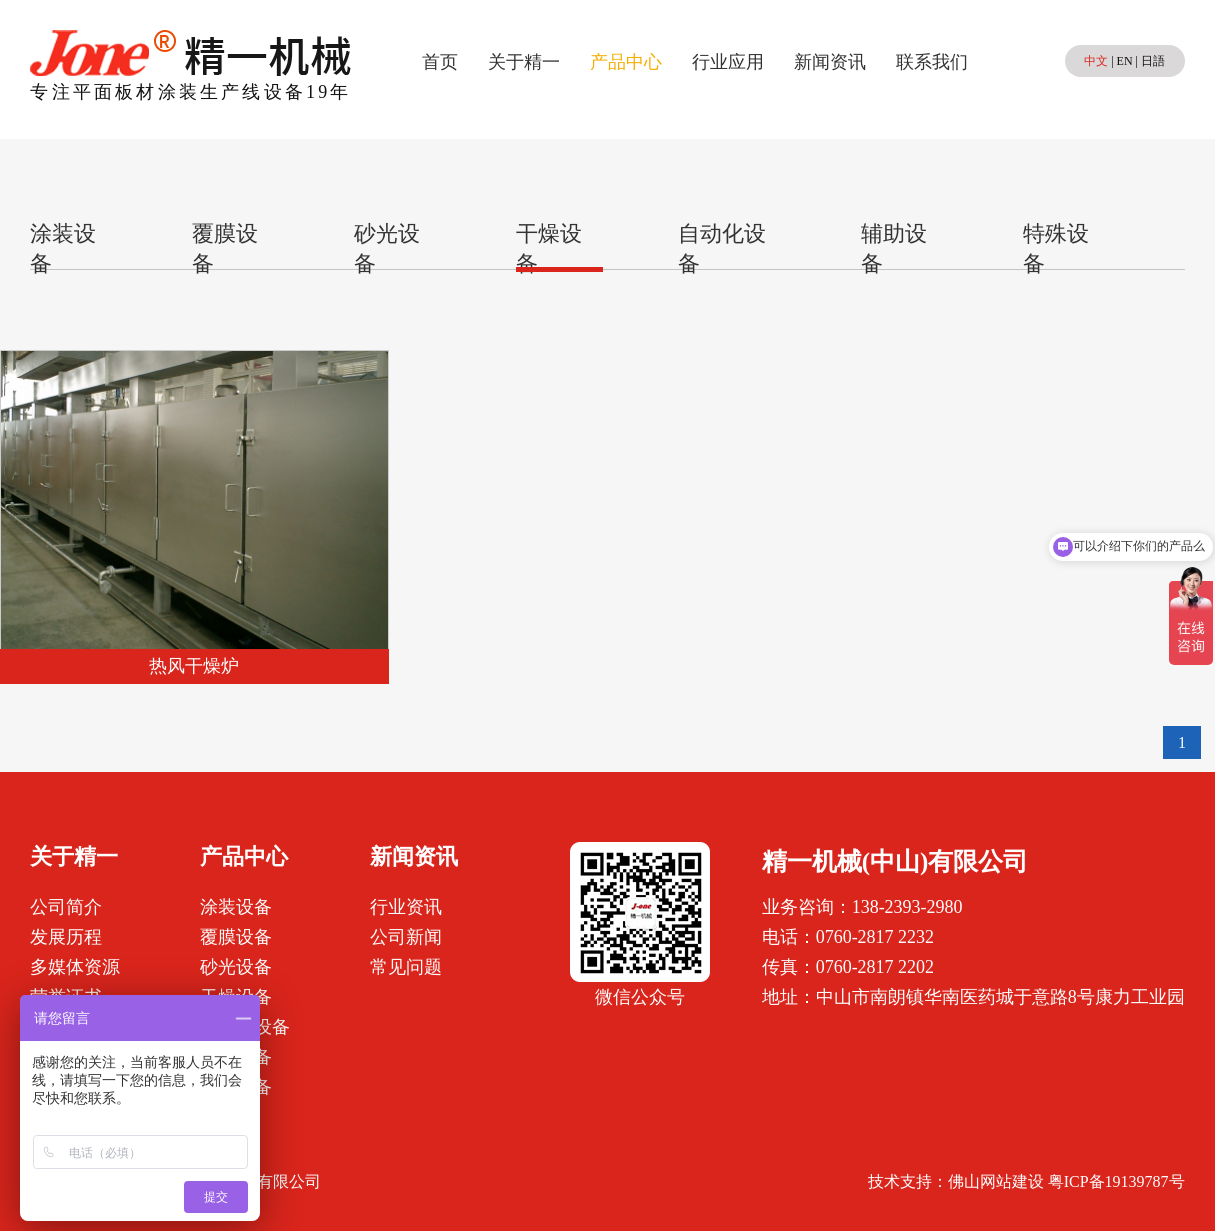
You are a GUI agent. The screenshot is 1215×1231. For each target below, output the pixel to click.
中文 (1096, 61)
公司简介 (66, 907)
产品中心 (626, 62)
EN (1125, 61)
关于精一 (524, 62)
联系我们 (932, 62)
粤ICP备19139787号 (1116, 1181)
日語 (1153, 61)
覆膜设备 (236, 937)
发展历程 (66, 937)
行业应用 (728, 62)
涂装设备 (236, 907)
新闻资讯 (830, 62)
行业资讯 (406, 907)
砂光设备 (236, 967)
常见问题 (406, 967)
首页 (440, 62)
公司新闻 (406, 937)
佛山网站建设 (996, 1181)
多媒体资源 (75, 967)
